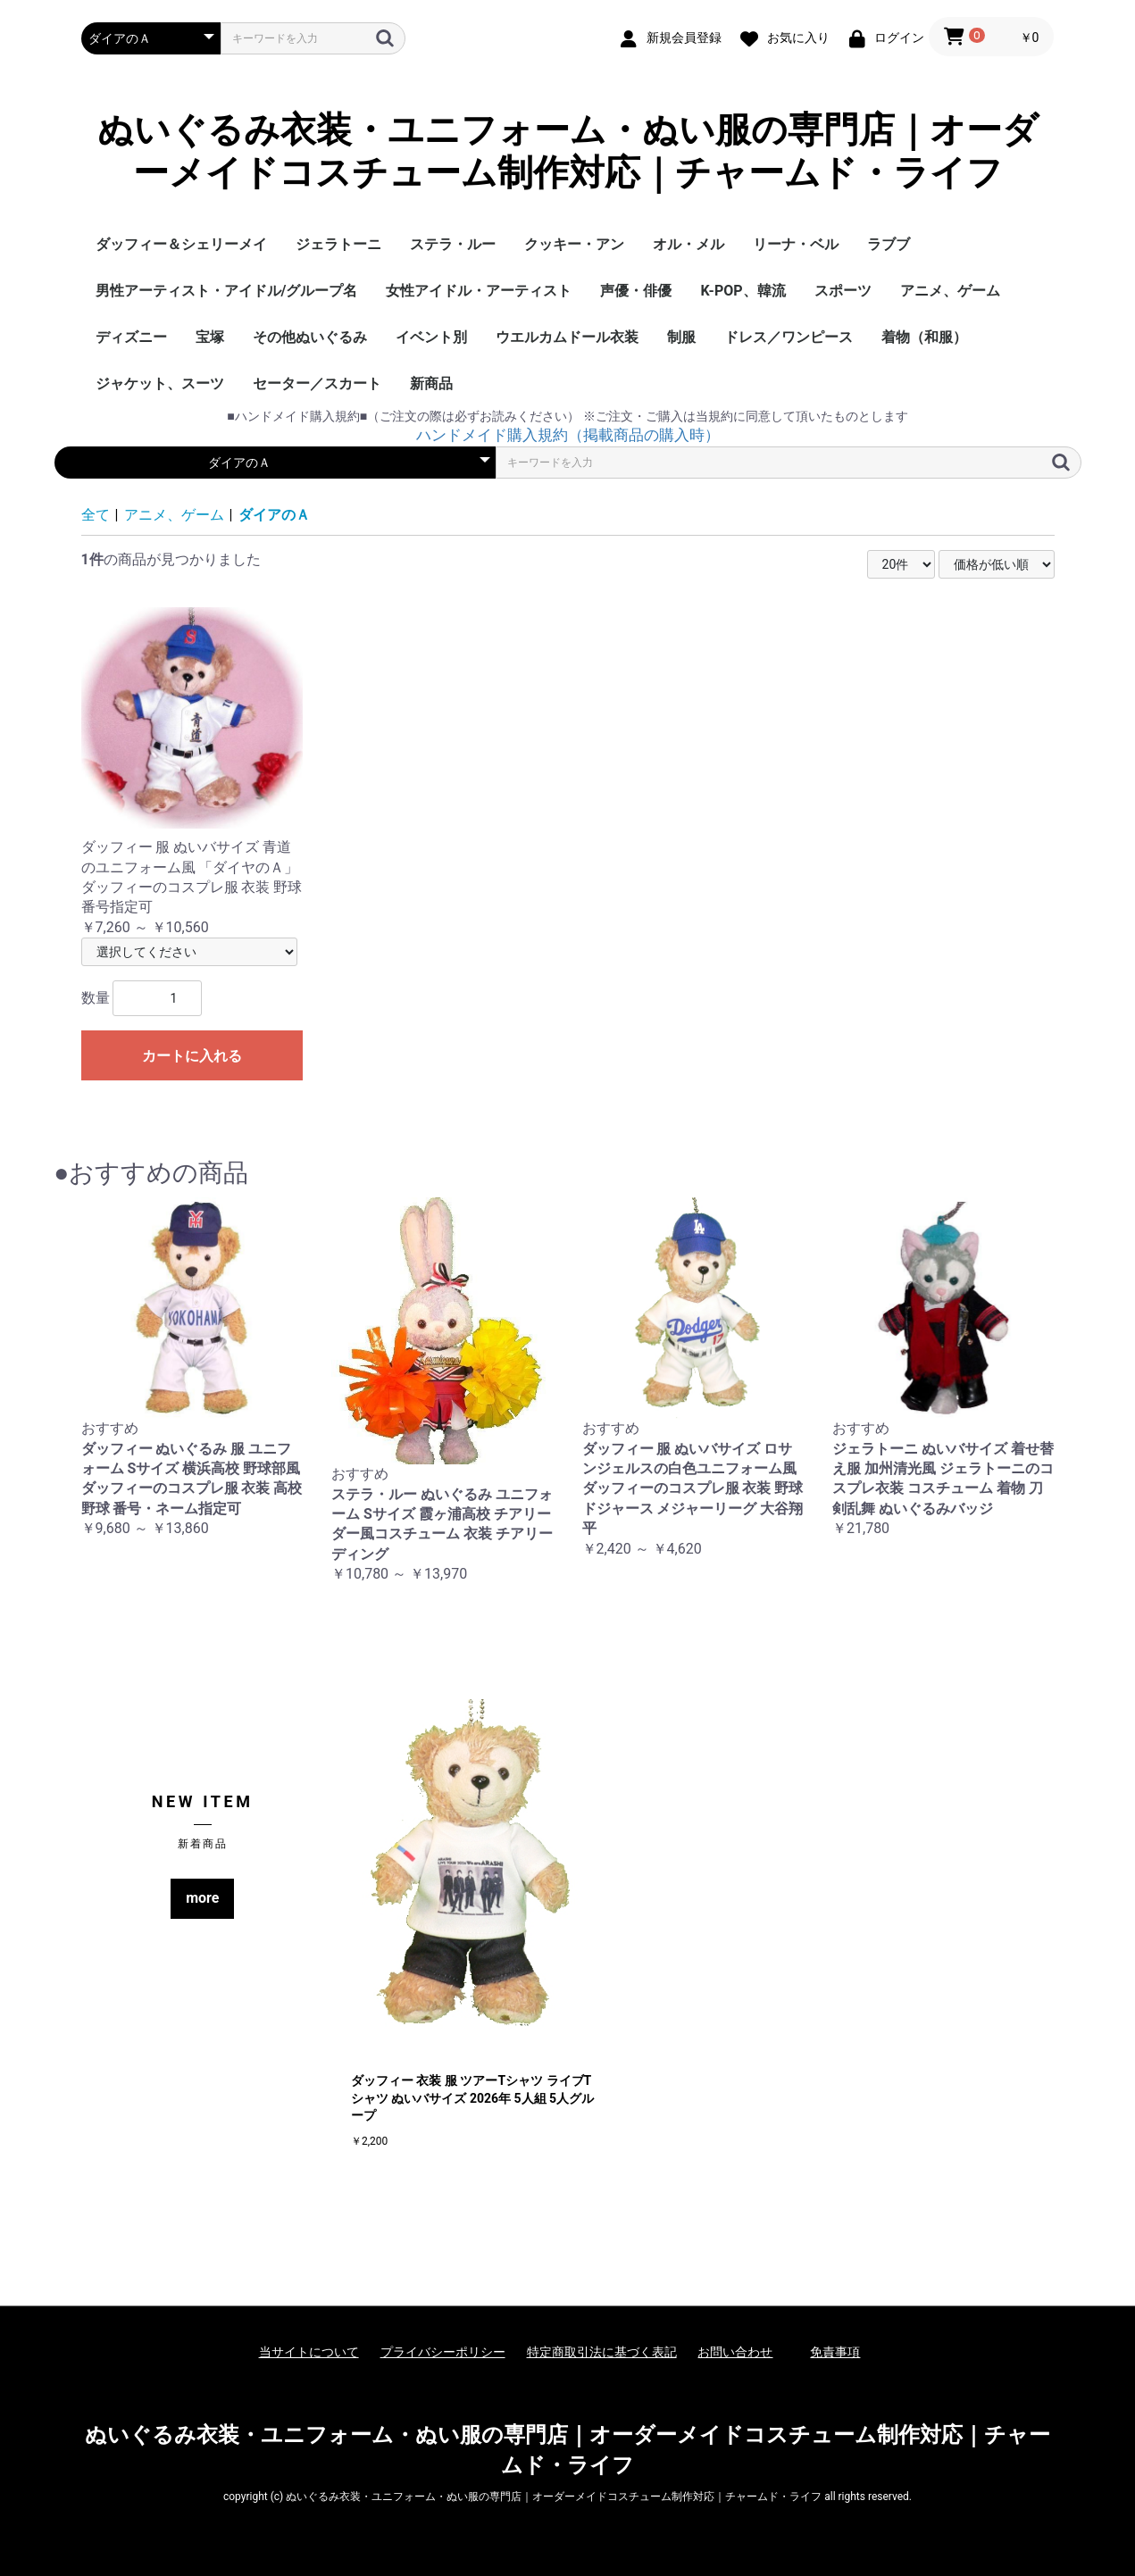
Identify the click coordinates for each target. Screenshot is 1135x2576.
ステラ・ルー (453, 244)
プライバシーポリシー (442, 2352)
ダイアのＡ (274, 514)
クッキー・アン (574, 244)
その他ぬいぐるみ (310, 337)
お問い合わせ (734, 2352)
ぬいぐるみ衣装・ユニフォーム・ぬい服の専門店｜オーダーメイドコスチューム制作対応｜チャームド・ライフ (568, 151)
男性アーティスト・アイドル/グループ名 (227, 290)
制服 (681, 337)
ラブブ (888, 244)
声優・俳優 (636, 290)
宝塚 (210, 337)
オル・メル (688, 244)
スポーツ (843, 290)
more (202, 1897)
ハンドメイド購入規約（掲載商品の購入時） (568, 435)
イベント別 (431, 337)
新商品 (431, 383)
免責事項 (835, 2352)
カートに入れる (192, 1055)
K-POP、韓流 (742, 290)
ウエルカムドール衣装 (567, 337)
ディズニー (131, 337)
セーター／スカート (317, 383)
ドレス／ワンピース (788, 337)
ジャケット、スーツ (160, 383)
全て (95, 514)
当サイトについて (309, 2352)
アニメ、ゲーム (950, 290)
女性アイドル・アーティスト (479, 290)
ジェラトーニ (338, 244)
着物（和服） (924, 337)
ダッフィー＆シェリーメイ (181, 244)
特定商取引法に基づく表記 (602, 2352)
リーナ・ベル (796, 244)
